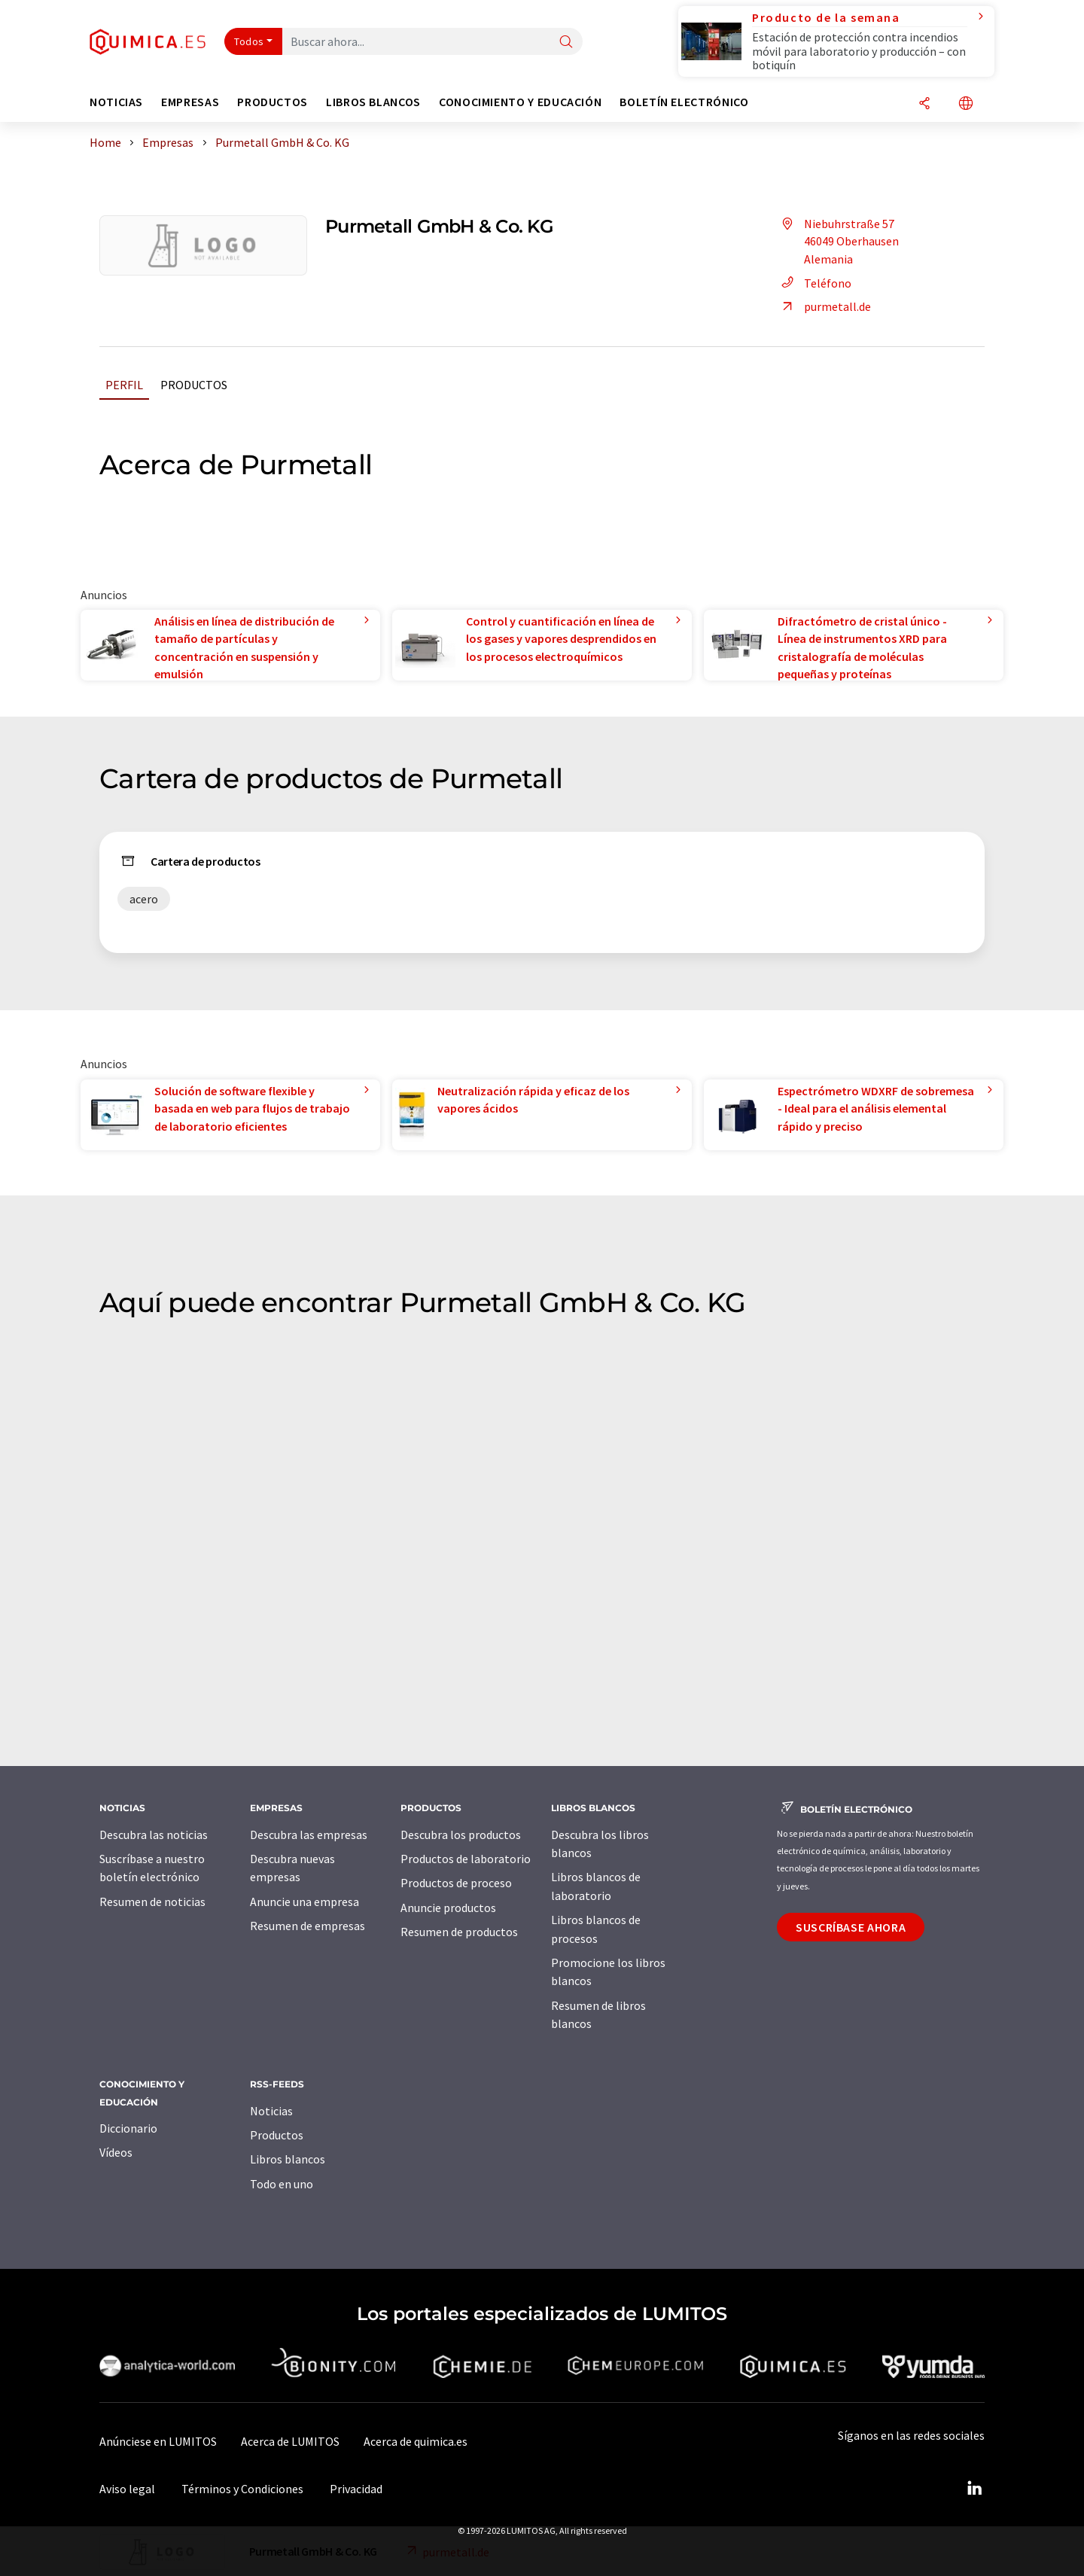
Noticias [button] (116, 102)
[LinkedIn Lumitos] (974, 2488)
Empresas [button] (190, 102)
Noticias (271, 2110)
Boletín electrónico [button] (684, 102)
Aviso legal (127, 2488)
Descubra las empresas (308, 1834)
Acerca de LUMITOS (290, 2441)
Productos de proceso (456, 1882)
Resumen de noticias (152, 1901)
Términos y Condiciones (242, 2488)
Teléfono (814, 283)
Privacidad (356, 2488)
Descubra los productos (460, 1834)
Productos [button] (272, 102)
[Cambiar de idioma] (965, 104)
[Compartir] (924, 104)
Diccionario (128, 2128)
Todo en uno (281, 2183)
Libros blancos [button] (373, 102)
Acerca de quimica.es (415, 2441)
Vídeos (115, 2152)
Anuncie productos (448, 1907)
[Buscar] (566, 42)
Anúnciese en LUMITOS (158, 2441)
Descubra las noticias (153, 1834)
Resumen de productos (459, 1931)
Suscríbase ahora (851, 1927)
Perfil (124, 384)
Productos (193, 384)
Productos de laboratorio (465, 1858)
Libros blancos (287, 2158)
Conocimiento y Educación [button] (520, 102)
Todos (249, 41)
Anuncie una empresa (304, 1901)
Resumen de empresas (307, 1925)
